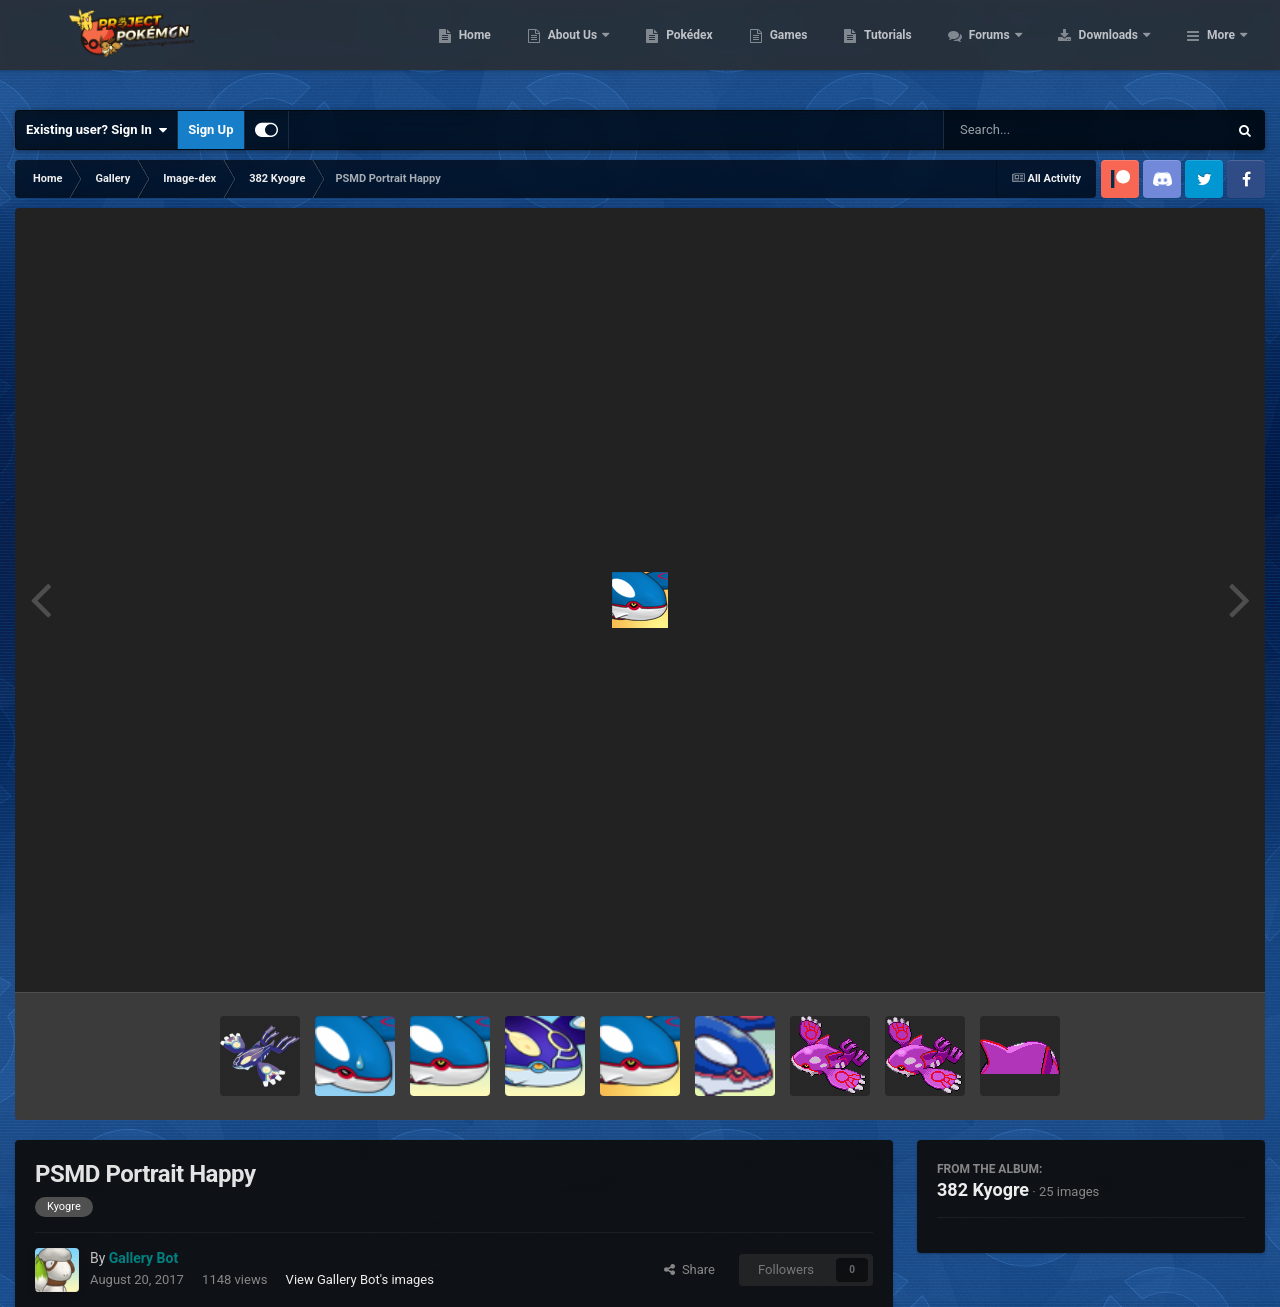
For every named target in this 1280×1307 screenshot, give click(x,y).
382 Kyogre (983, 1189)
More (1221, 50)
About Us (700, 50)
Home (601, 50)
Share (689, 1269)
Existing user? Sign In (96, 130)
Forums (1117, 50)
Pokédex (817, 50)
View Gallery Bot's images (360, 1279)
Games (915, 50)
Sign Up (210, 129)
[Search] (1035, 130)
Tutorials (1015, 50)
